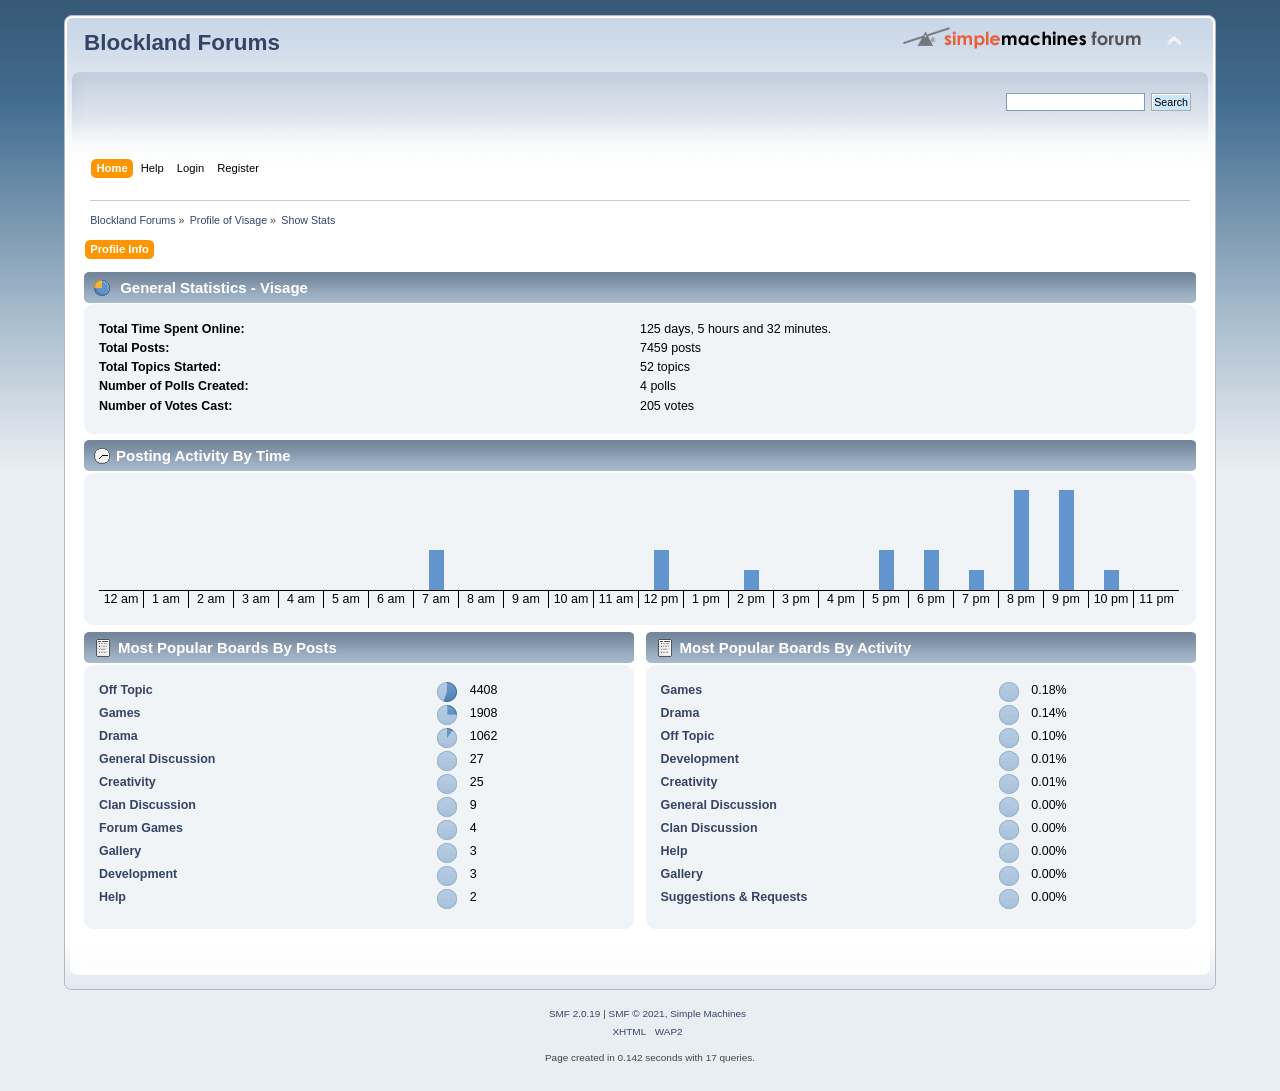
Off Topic (126, 690)
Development (138, 874)
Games (120, 713)
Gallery (120, 851)
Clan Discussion (147, 805)
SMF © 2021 (637, 1013)
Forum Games (141, 828)
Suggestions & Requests (734, 897)
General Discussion (157, 759)
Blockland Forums (182, 42)
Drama (118, 736)
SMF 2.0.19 (575, 1013)
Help (112, 897)
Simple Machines (708, 1013)
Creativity (127, 782)
